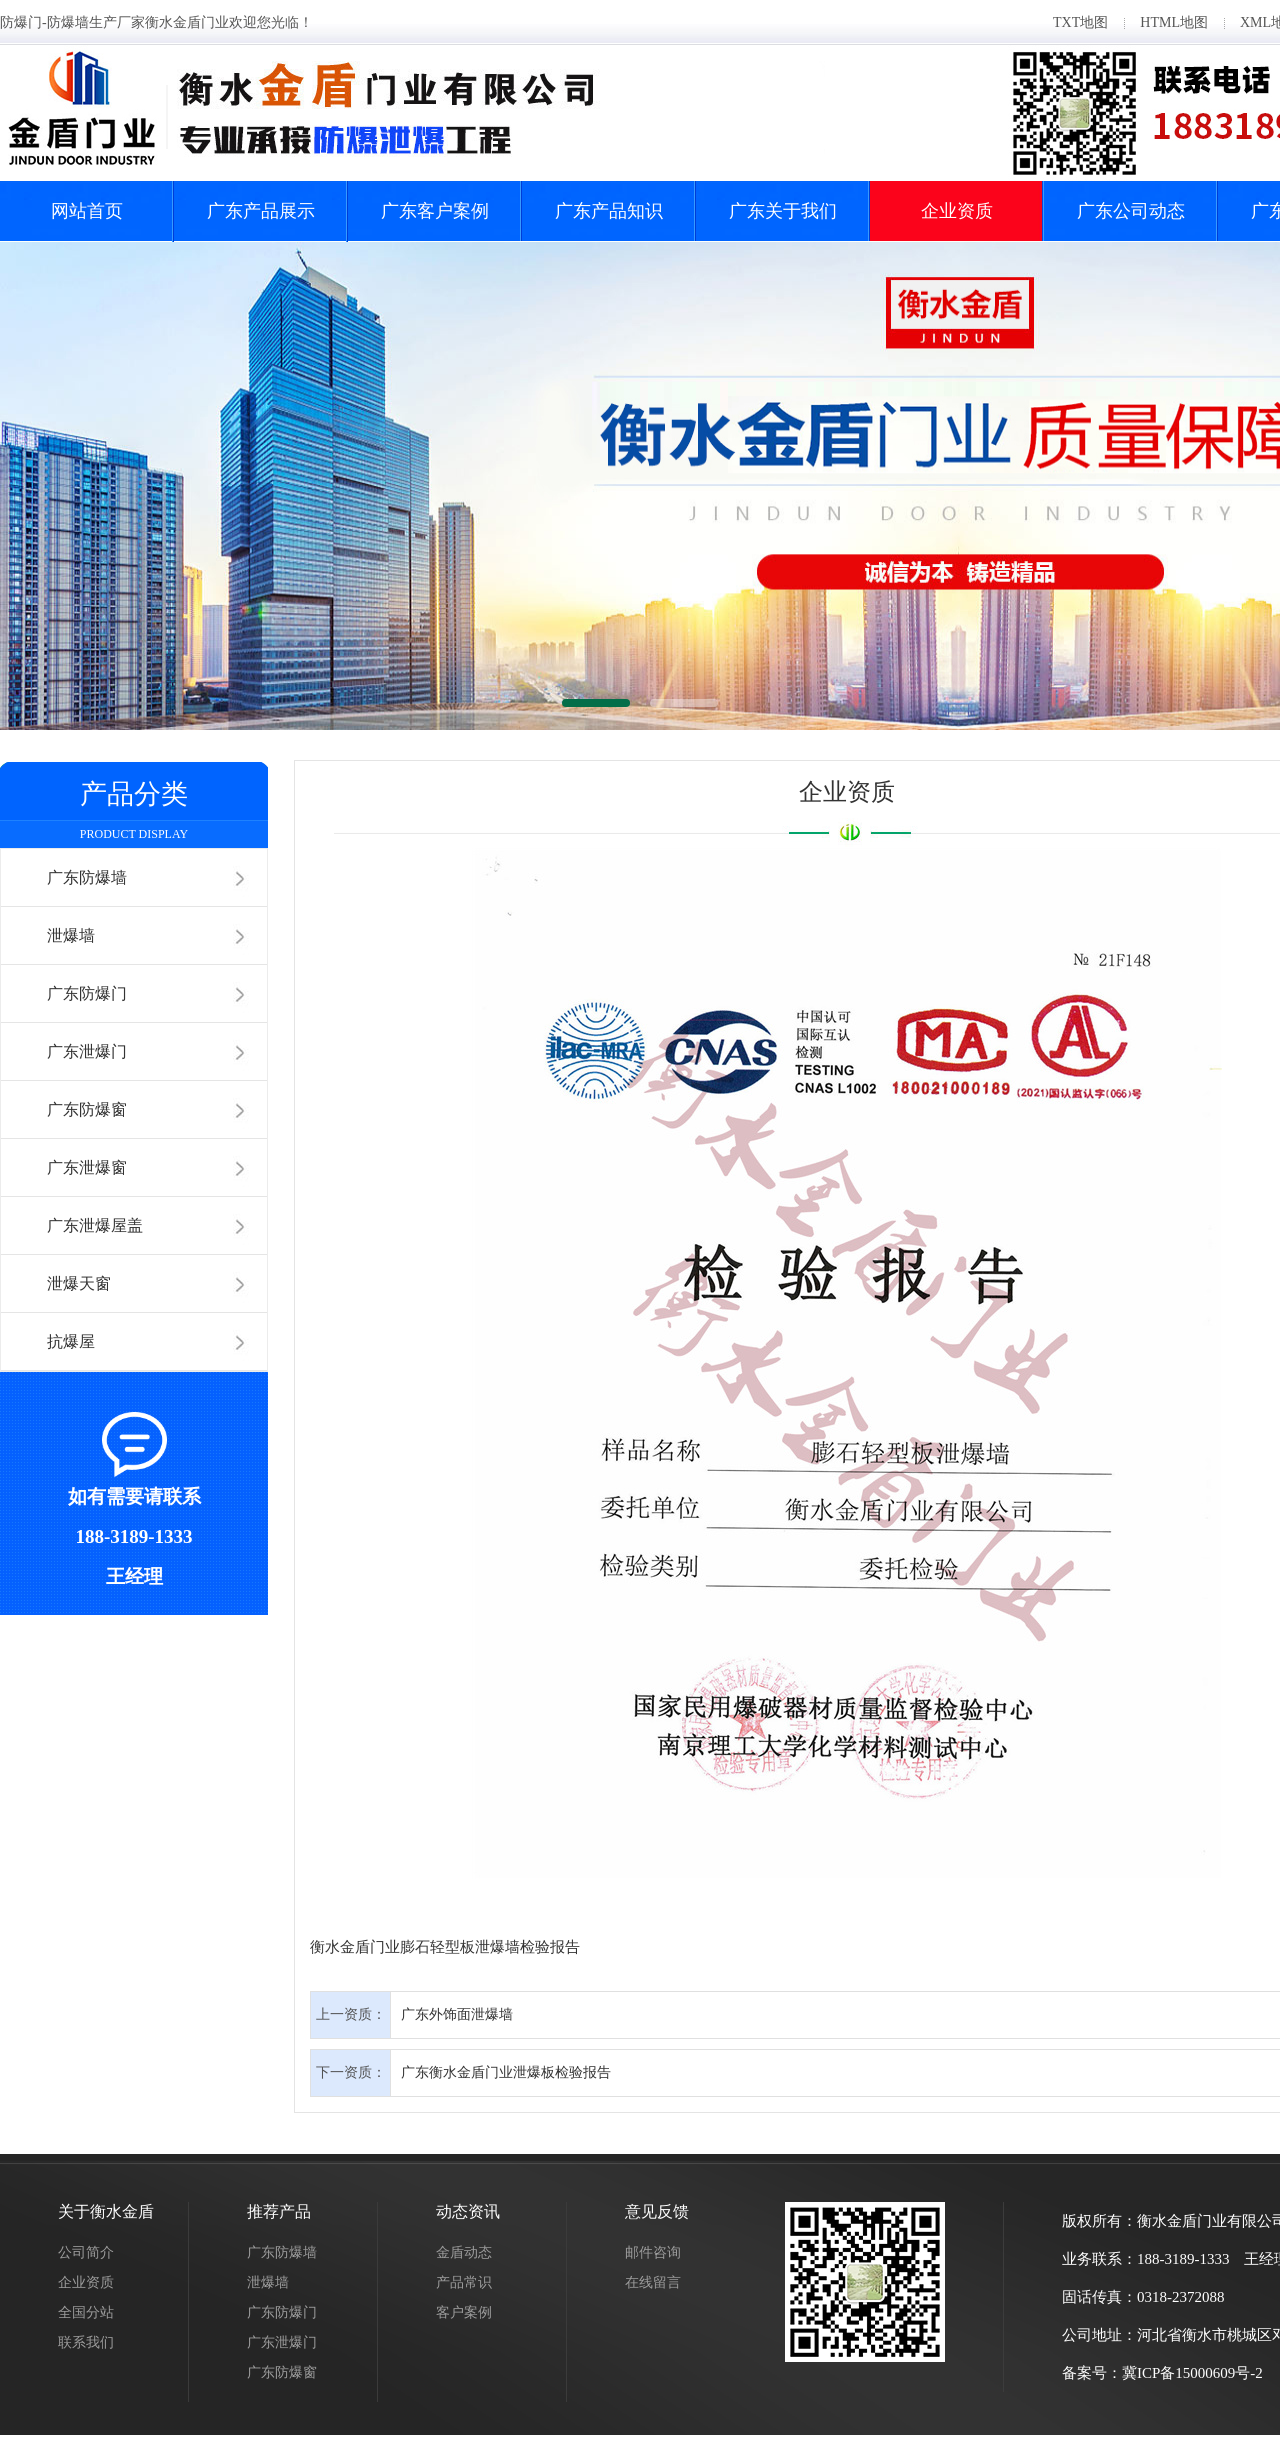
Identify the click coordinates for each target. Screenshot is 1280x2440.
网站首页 (87, 211)
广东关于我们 (783, 211)
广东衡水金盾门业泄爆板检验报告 (506, 2072)
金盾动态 (464, 2252)
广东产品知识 (609, 211)
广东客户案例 (435, 211)
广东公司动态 (1131, 211)
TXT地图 (1080, 22)
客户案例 (464, 2312)
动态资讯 (468, 2211)
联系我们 (86, 2342)
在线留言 (653, 2282)
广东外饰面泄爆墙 (457, 2014)
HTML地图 (1174, 22)
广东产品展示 (261, 211)
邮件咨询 (653, 2252)
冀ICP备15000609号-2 (1192, 2373)
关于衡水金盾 (106, 2211)
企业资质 (957, 211)
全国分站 (86, 2312)
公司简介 (86, 2252)
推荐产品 (279, 2211)
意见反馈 (657, 2211)
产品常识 (464, 2282)
